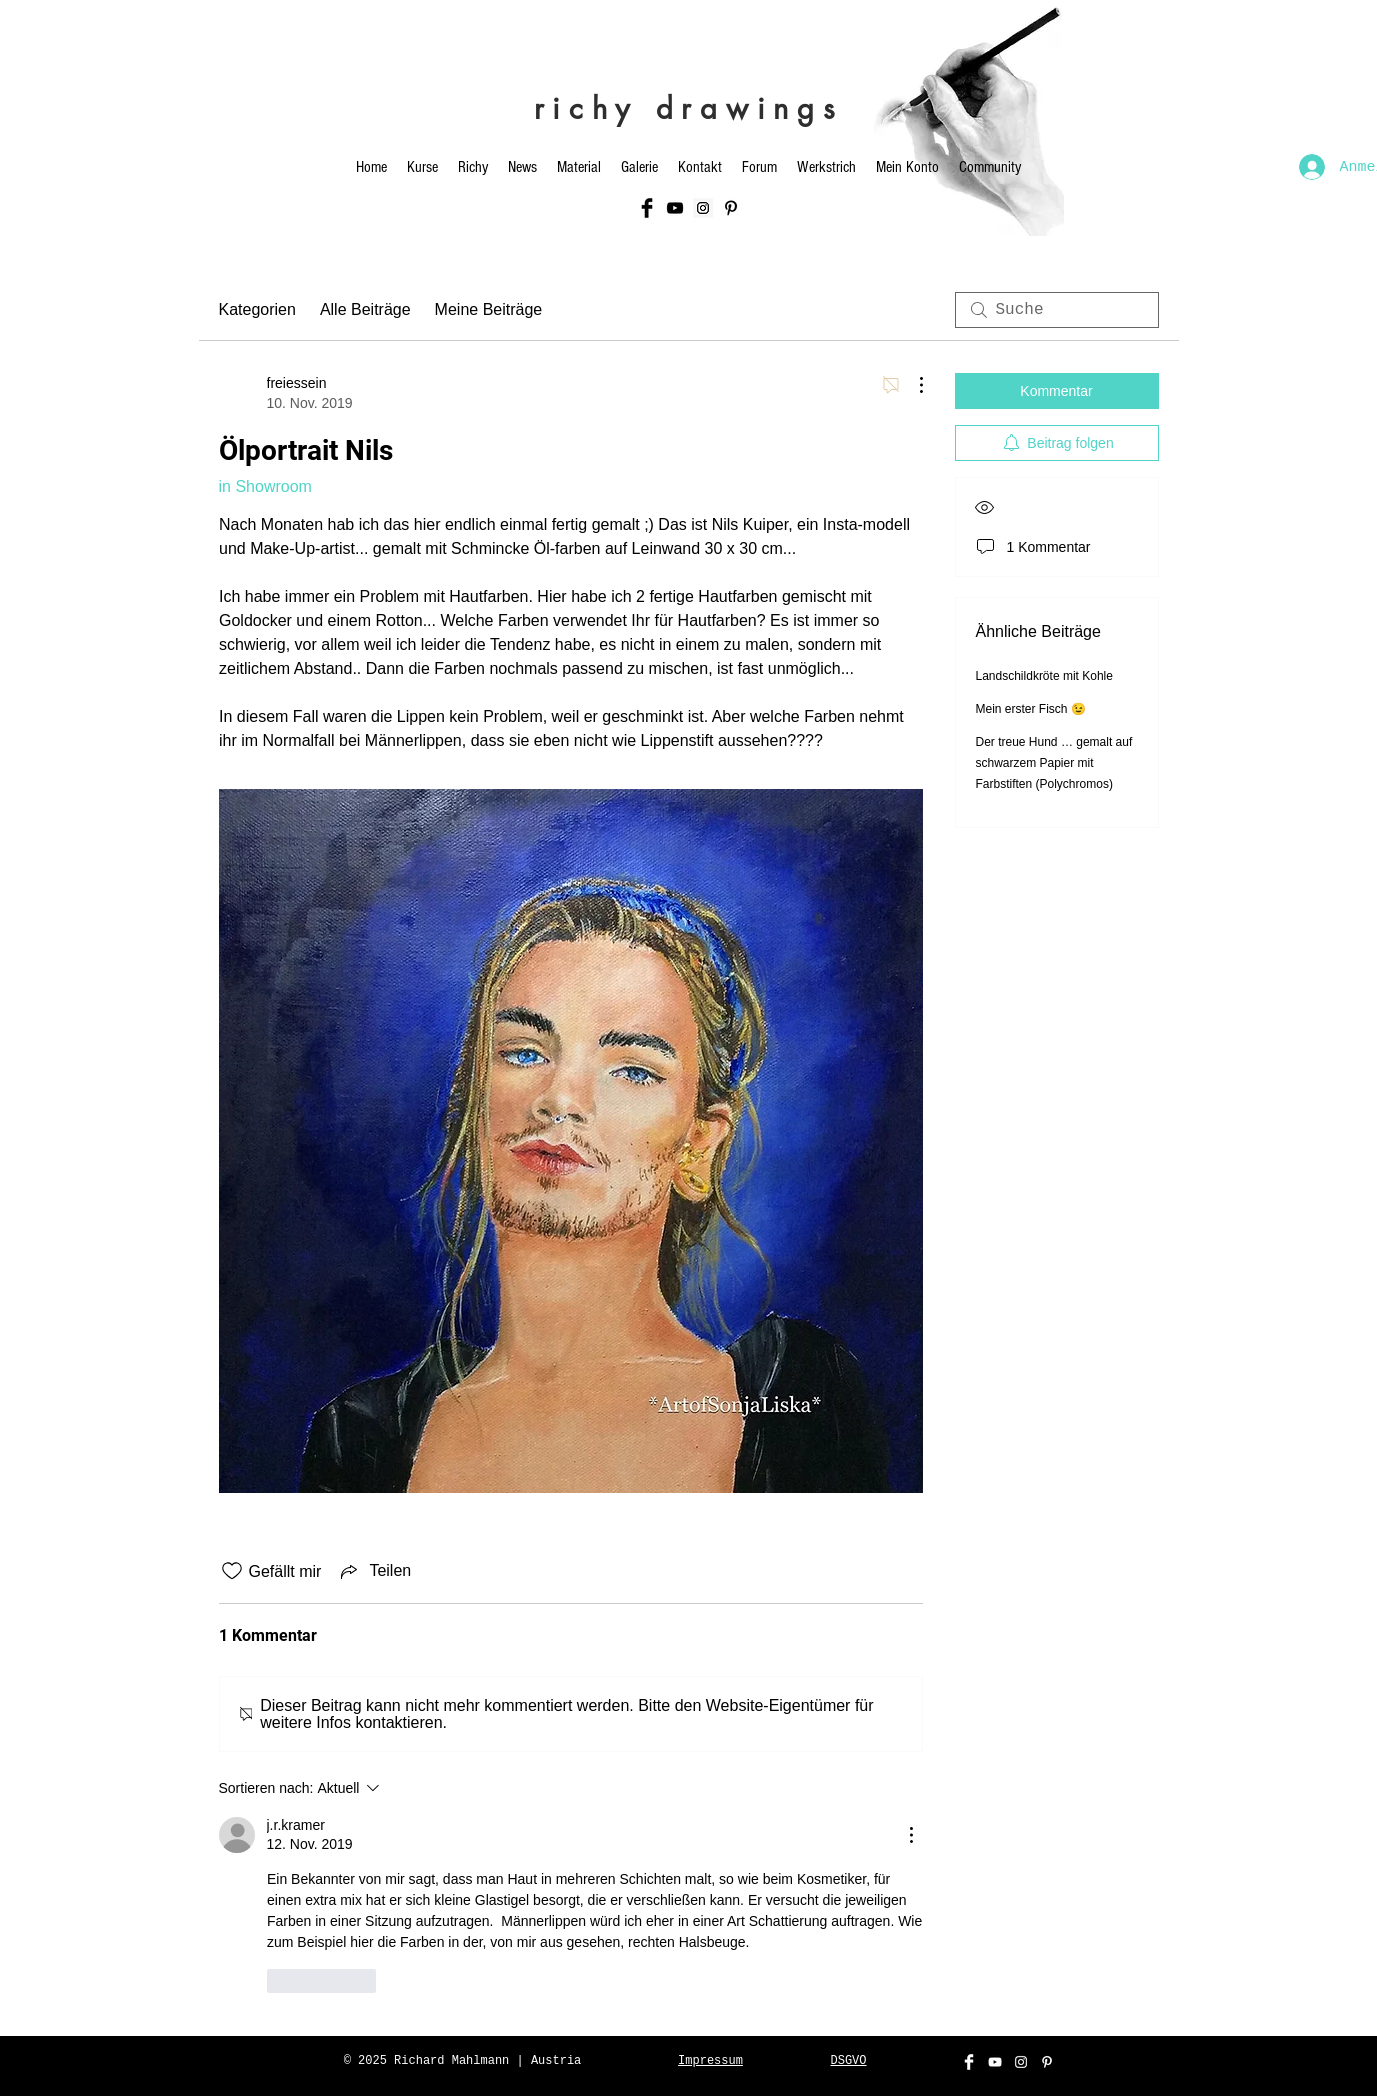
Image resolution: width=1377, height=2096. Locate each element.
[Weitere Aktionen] (911, 385)
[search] (1057, 310)
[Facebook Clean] (969, 2062)
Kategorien (257, 309)
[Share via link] (374, 1571)
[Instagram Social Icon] (703, 208)
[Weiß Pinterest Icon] (1047, 2062)
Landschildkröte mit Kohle (1044, 676)
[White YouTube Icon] (995, 2062)
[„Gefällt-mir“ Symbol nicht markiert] (232, 1571)
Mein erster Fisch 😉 (1031, 709)
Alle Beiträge (365, 309)
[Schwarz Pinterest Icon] (731, 208)
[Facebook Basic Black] (647, 208)
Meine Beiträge (489, 309)
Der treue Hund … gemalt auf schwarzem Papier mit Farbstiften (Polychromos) (1054, 763)
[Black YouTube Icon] (675, 208)
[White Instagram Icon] (1021, 2062)
